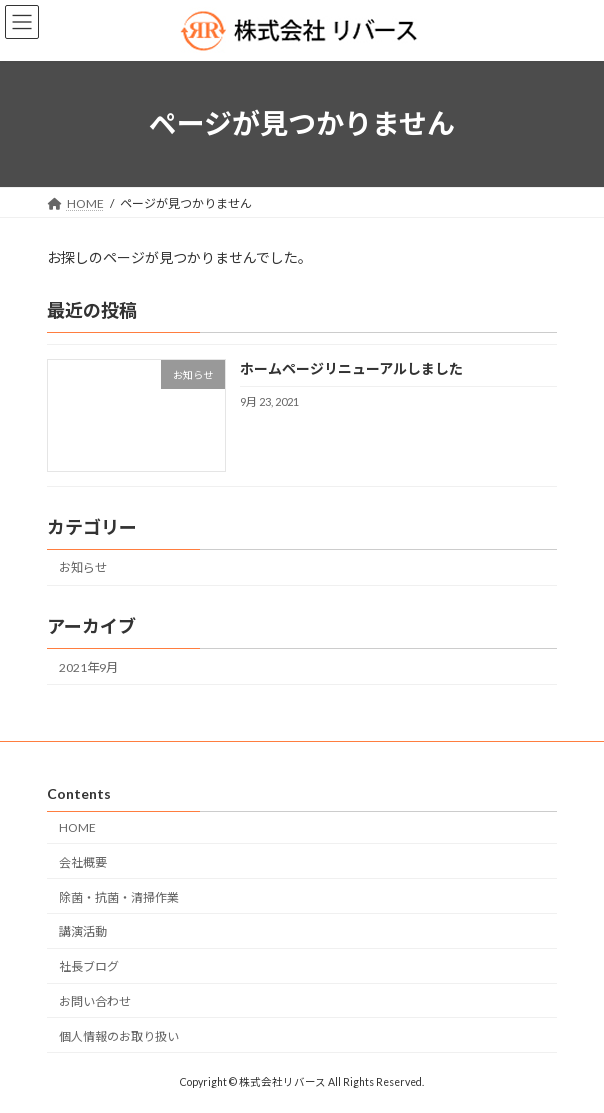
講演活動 (83, 931)
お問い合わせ (95, 1001)
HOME (77, 827)
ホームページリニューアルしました (351, 368)
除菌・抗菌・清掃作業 (119, 897)
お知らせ (83, 567)
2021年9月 (88, 666)
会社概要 (83, 862)
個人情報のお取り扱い (119, 1036)
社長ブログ (89, 966)
